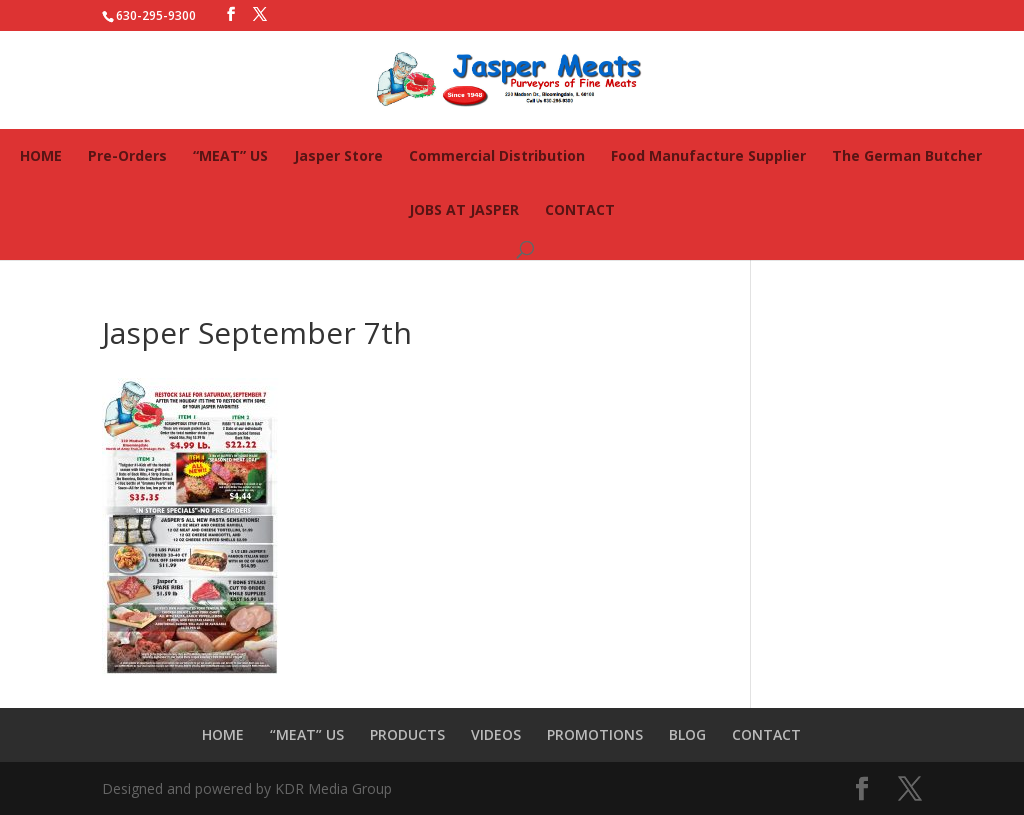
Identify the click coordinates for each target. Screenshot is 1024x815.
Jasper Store (338, 155)
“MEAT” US (230, 155)
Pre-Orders (127, 155)
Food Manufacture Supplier (708, 155)
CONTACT (580, 209)
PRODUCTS (407, 734)
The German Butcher (907, 155)
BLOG (687, 734)
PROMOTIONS (595, 734)
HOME (41, 155)
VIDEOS (496, 734)
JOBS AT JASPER (464, 209)
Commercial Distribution (497, 155)
